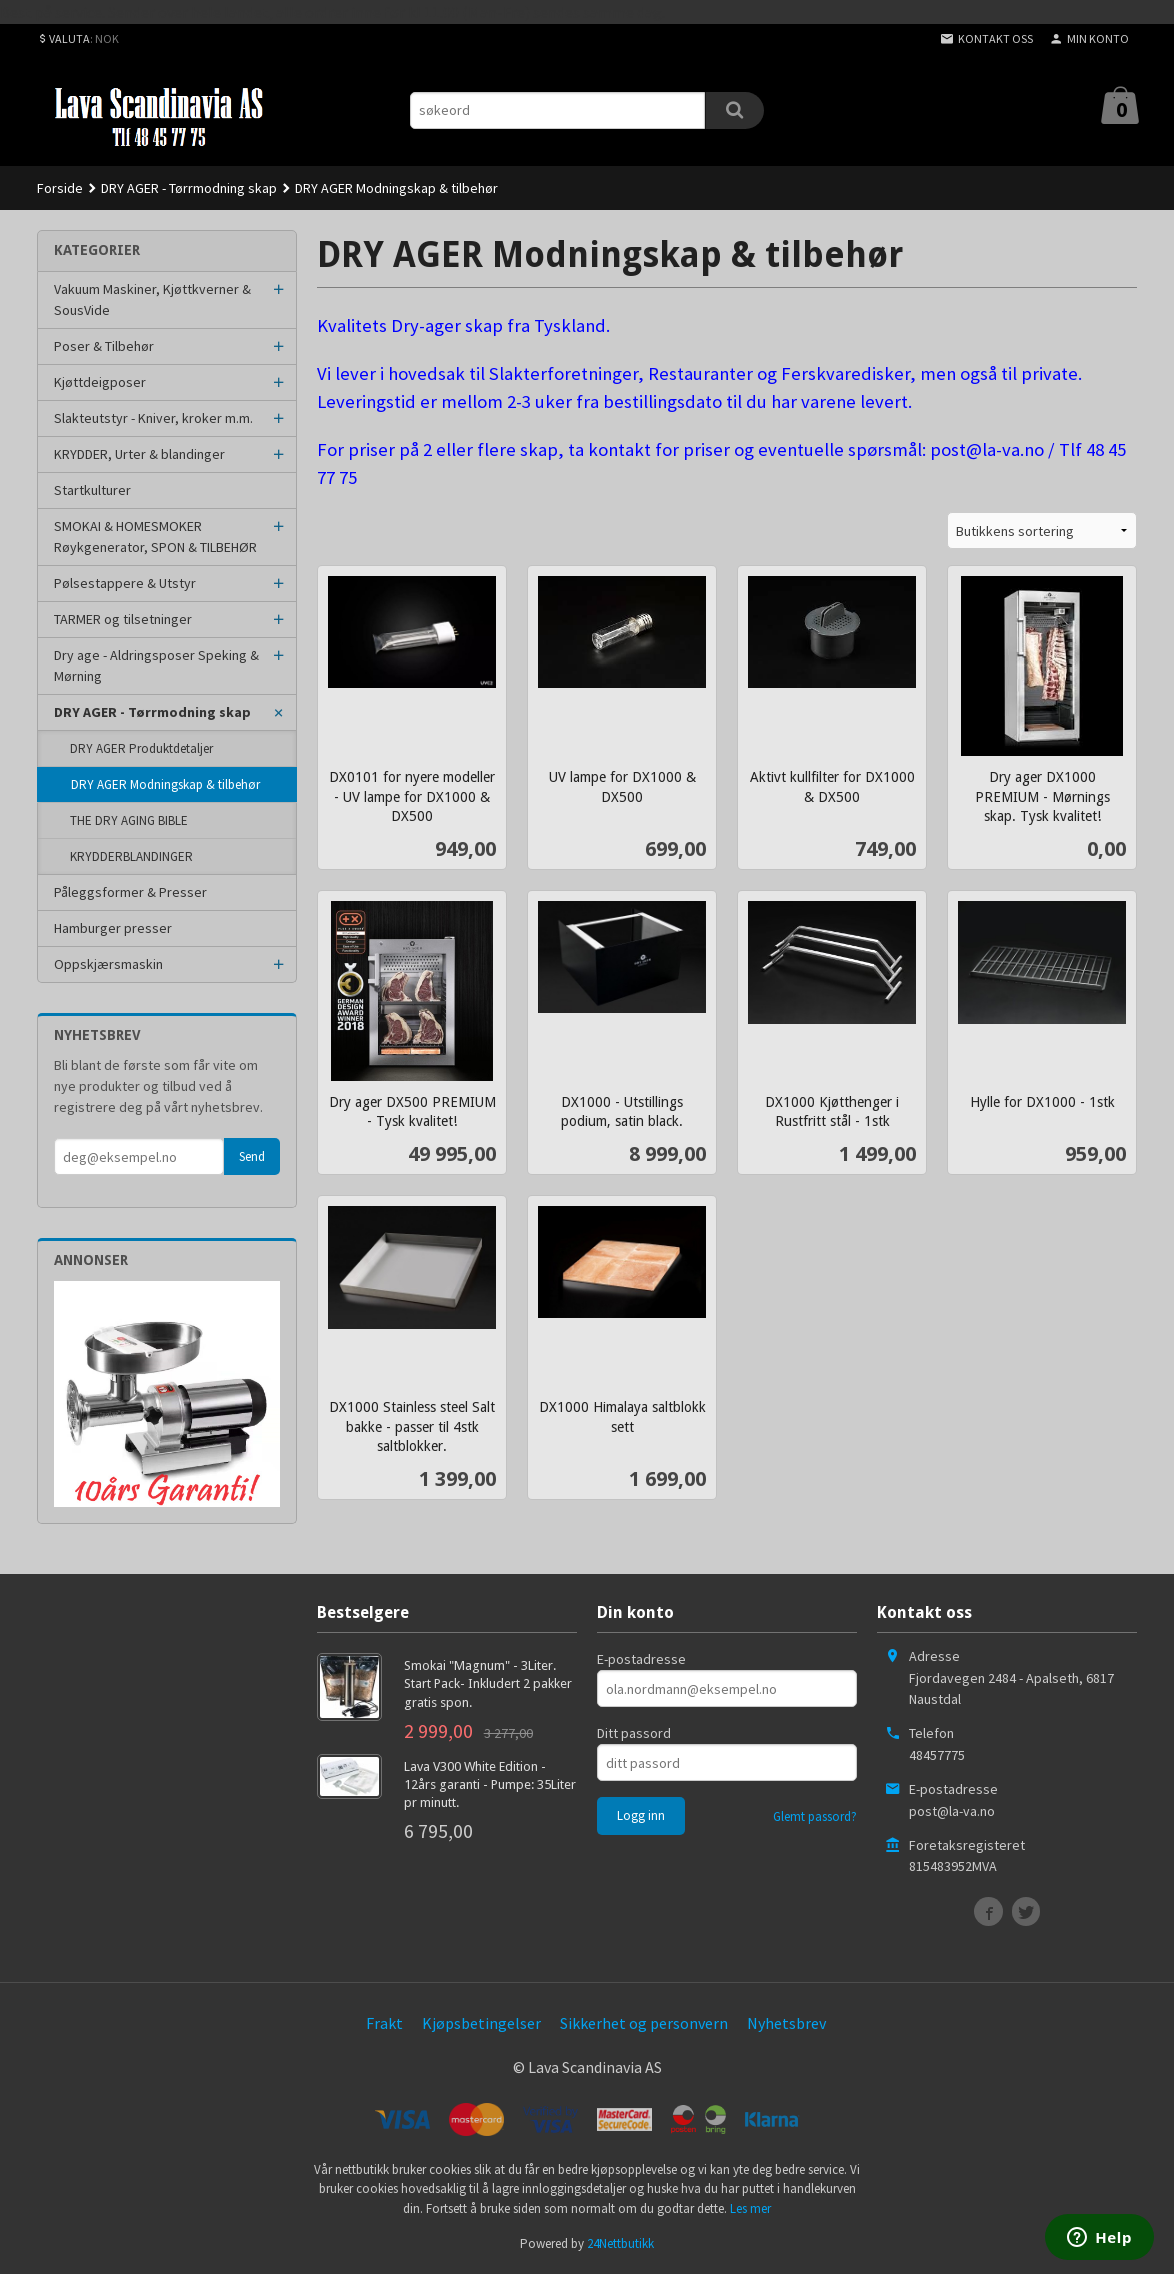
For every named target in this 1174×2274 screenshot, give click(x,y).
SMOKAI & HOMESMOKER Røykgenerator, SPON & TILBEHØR (155, 536)
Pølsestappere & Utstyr (125, 583)
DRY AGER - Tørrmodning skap (152, 712)
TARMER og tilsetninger (123, 619)
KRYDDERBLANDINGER (131, 856)
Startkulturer (92, 490)
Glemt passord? (815, 1816)
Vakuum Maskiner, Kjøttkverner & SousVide (152, 299)
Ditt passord (634, 1733)
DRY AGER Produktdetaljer (141, 748)
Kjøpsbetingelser (481, 2023)
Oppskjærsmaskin (108, 964)
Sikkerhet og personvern (644, 2023)
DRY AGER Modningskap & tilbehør (165, 784)
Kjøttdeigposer (100, 382)
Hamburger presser (113, 928)
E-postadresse (641, 1659)
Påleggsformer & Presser (130, 892)
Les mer (750, 2208)
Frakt (384, 2023)
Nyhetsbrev (786, 2023)
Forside (60, 188)
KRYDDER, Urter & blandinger (139, 454)
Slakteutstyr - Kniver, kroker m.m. (153, 418)
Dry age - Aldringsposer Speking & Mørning (156, 665)
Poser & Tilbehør (104, 346)
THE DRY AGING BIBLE (129, 820)
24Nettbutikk (620, 2243)
